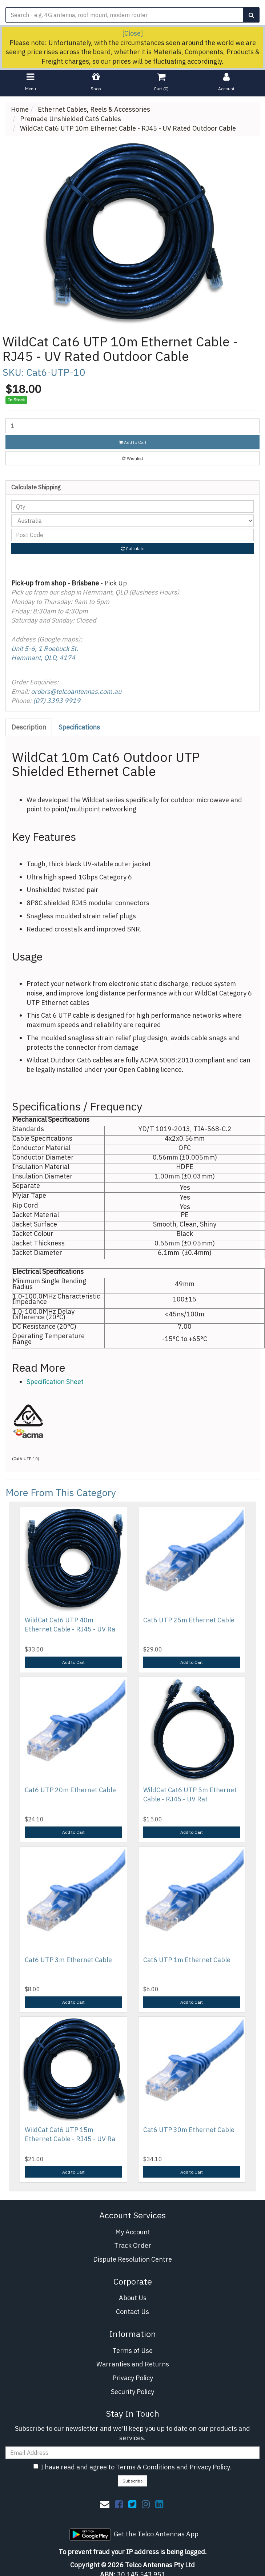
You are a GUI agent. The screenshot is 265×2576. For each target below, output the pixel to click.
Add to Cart (132, 442)
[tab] (29, 727)
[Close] (132, 33)
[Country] (132, 520)
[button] (132, 458)
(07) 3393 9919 (56, 700)
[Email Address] (132, 2452)
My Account (132, 2232)
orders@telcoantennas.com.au (76, 691)
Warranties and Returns (132, 2364)
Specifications (79, 727)
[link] (119, 2504)
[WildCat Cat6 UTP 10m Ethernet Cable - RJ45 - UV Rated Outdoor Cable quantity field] (132, 425)
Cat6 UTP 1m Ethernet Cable (186, 1960)
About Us (132, 2298)
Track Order (132, 2245)
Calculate (132, 548)
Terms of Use (132, 2350)
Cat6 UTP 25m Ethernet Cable (188, 1620)
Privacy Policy (132, 2378)
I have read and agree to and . (132, 2467)
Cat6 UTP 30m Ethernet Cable (188, 2130)
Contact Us (132, 2311)
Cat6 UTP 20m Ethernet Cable (70, 1790)
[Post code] (132, 535)
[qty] (132, 506)
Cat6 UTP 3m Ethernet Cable (68, 1960)
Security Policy (132, 2392)
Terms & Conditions (145, 2467)
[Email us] (104, 2504)
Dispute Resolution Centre (132, 2259)
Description (28, 727)
